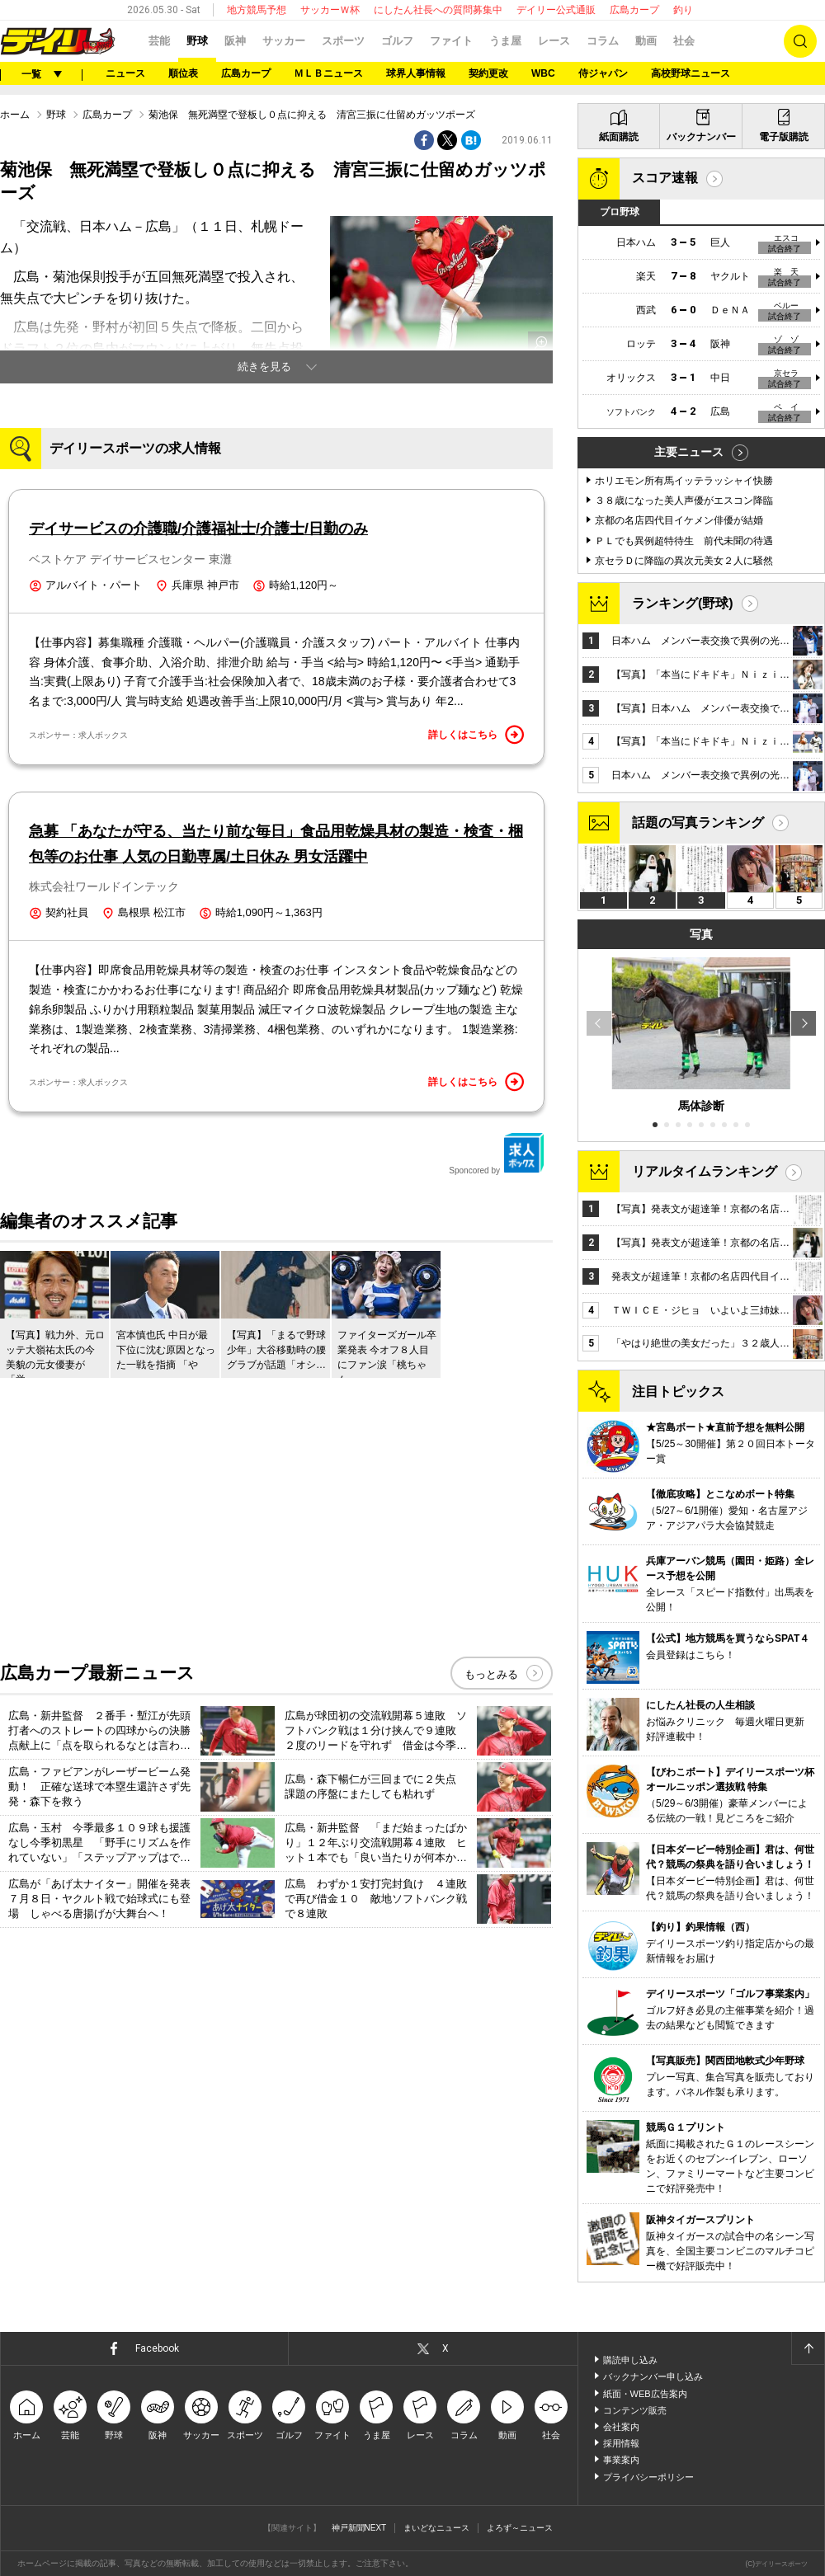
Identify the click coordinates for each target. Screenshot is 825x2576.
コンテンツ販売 (635, 2410)
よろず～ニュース (520, 2527)
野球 (197, 41)
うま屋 (505, 41)
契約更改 (488, 73)
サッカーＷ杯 (330, 10)
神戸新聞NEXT (359, 2527)
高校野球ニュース (690, 73)
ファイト (451, 41)
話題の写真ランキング (698, 823)
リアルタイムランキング (704, 1171)
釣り (683, 10)
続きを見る (264, 366)
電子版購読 (783, 137)
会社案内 (621, 2427)
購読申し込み (630, 2360)
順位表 (183, 73)
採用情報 (621, 2443)
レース (554, 41)
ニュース (125, 73)
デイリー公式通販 (556, 10)
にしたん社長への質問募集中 (438, 10)
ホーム (15, 114)
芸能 (159, 41)
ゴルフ (397, 41)
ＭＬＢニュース (328, 73)
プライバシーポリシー (648, 2477)
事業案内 (621, 2460)
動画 (646, 41)
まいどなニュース (436, 2527)
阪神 (235, 41)
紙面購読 (619, 137)
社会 (684, 41)
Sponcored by (496, 1153)
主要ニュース (689, 451)
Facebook (157, 2348)
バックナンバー (701, 137)
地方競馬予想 (256, 10)
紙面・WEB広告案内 (645, 2394)
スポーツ (343, 41)
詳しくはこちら (476, 735)
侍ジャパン (603, 73)
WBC (543, 73)
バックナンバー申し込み (653, 2376)
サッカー (283, 41)
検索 (800, 41)
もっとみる (491, 1674)
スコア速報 (665, 178)
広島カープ (634, 10)
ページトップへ (807, 2348)
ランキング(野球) (682, 603)
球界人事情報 (416, 73)
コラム (603, 41)
